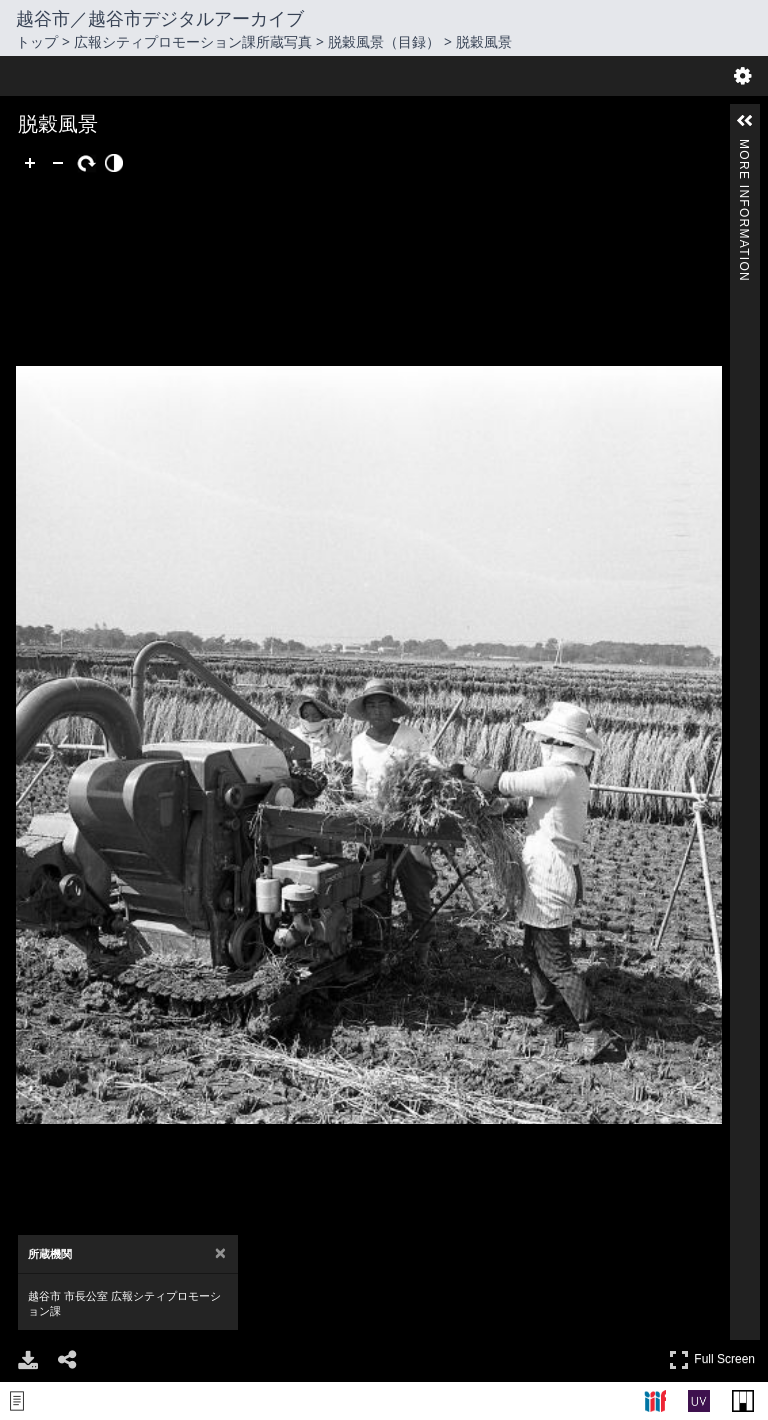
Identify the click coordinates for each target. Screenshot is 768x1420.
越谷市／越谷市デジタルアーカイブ (160, 18)
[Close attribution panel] (220, 553)
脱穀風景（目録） (384, 41)
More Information (744, 147)
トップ (37, 41)
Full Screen (712, 659)
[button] (745, 121)
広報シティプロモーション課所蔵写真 (193, 41)
